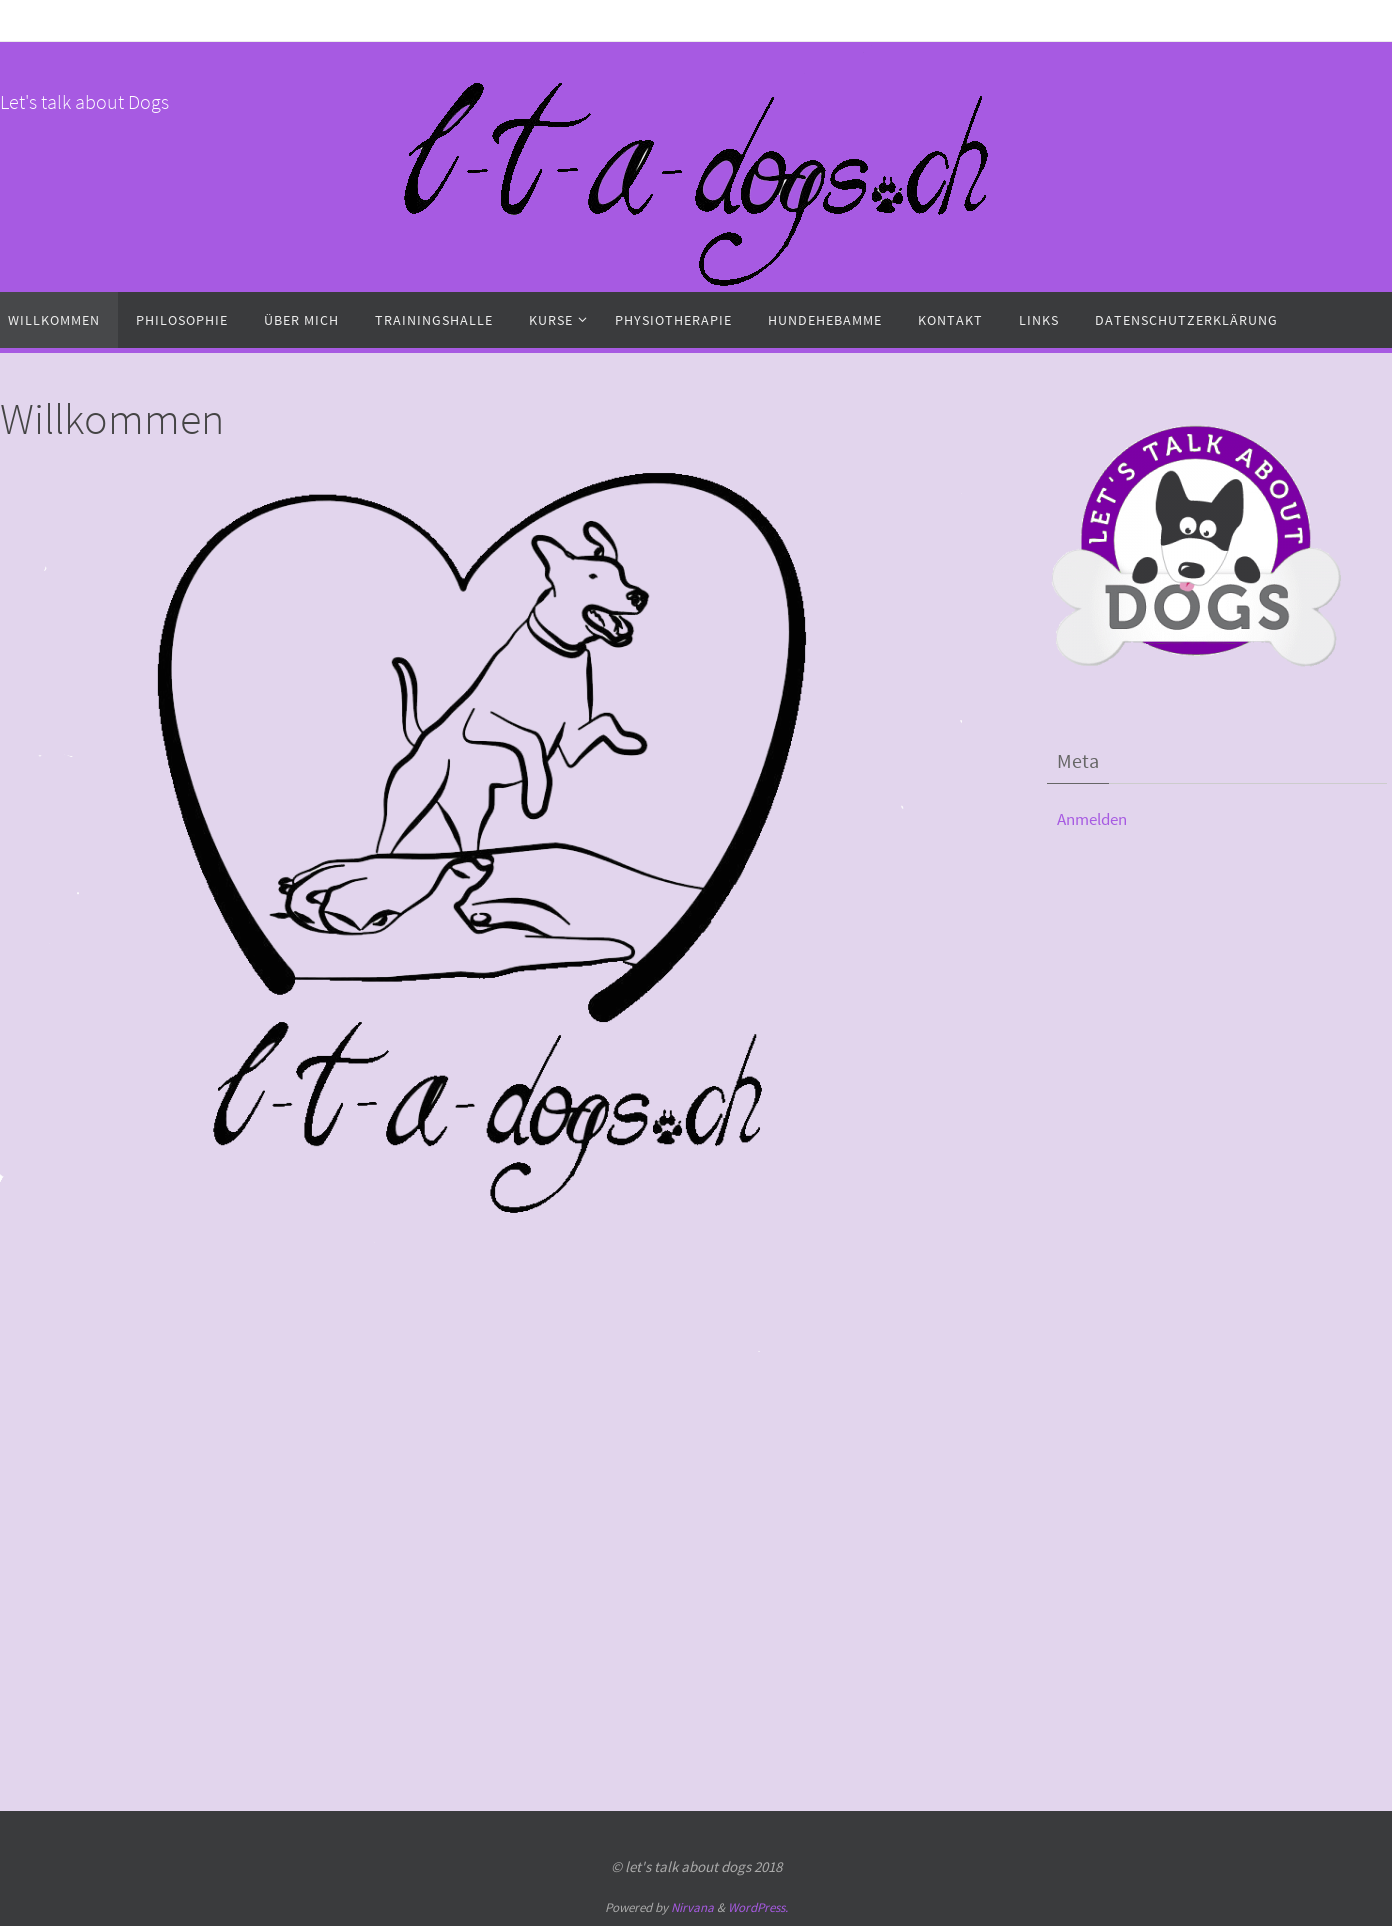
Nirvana (692, 1907)
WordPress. (758, 1907)
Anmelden (1092, 819)
